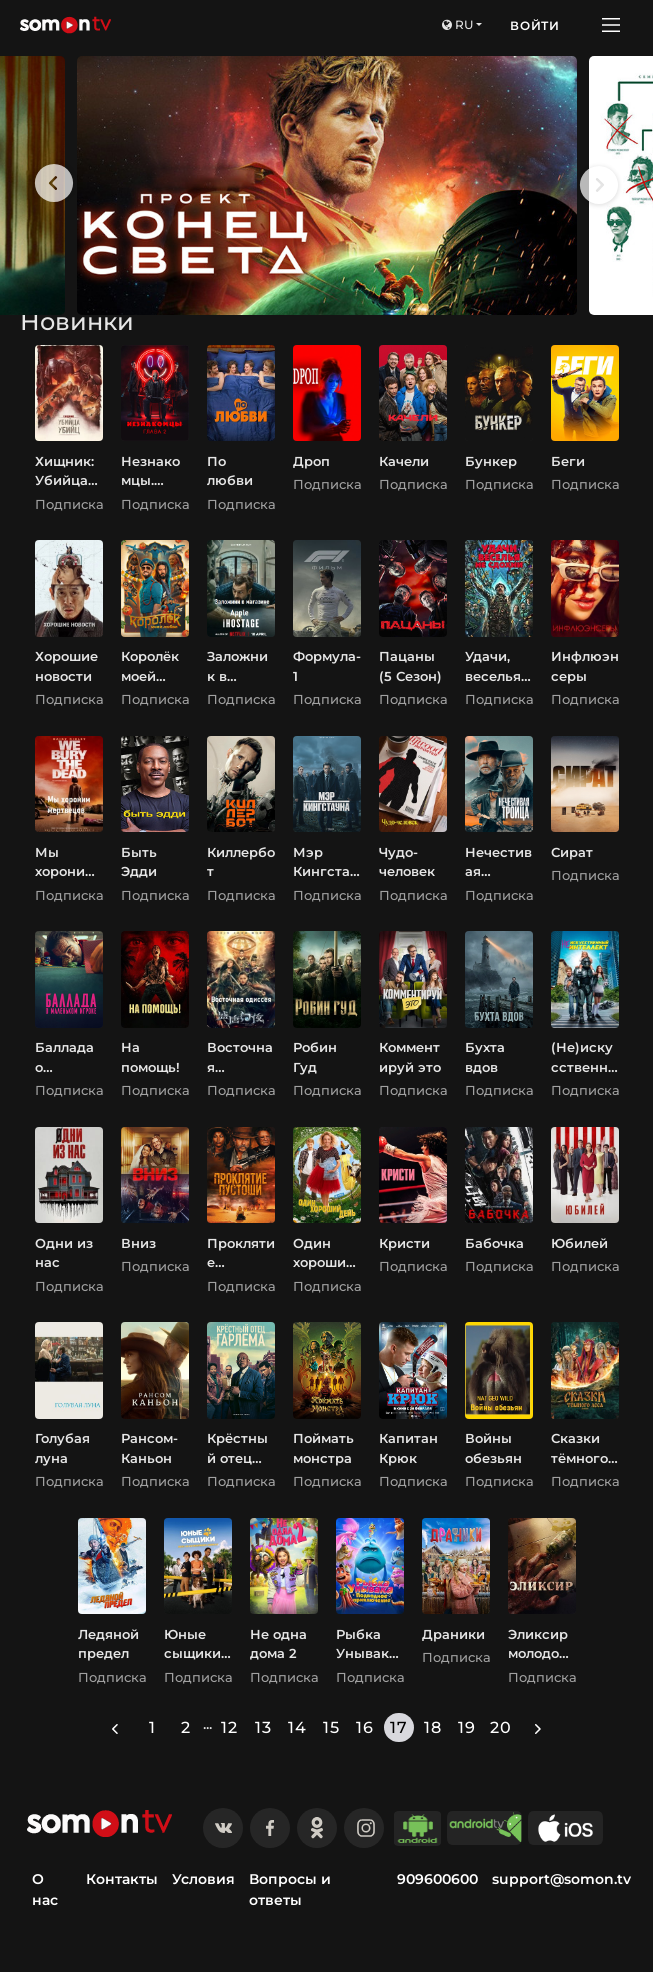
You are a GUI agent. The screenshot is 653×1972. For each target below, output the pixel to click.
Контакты (122, 1879)
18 (433, 1727)
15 (331, 1727)
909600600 (437, 1879)
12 (229, 1727)
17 (399, 1727)
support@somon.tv (561, 1879)
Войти (535, 25)
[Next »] (538, 1727)
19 (467, 1727)
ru (457, 24)
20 (501, 1727)
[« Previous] (115, 1727)
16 (365, 1727)
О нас (45, 1889)
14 (297, 1727)
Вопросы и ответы (290, 1889)
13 (263, 1727)
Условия (203, 1879)
